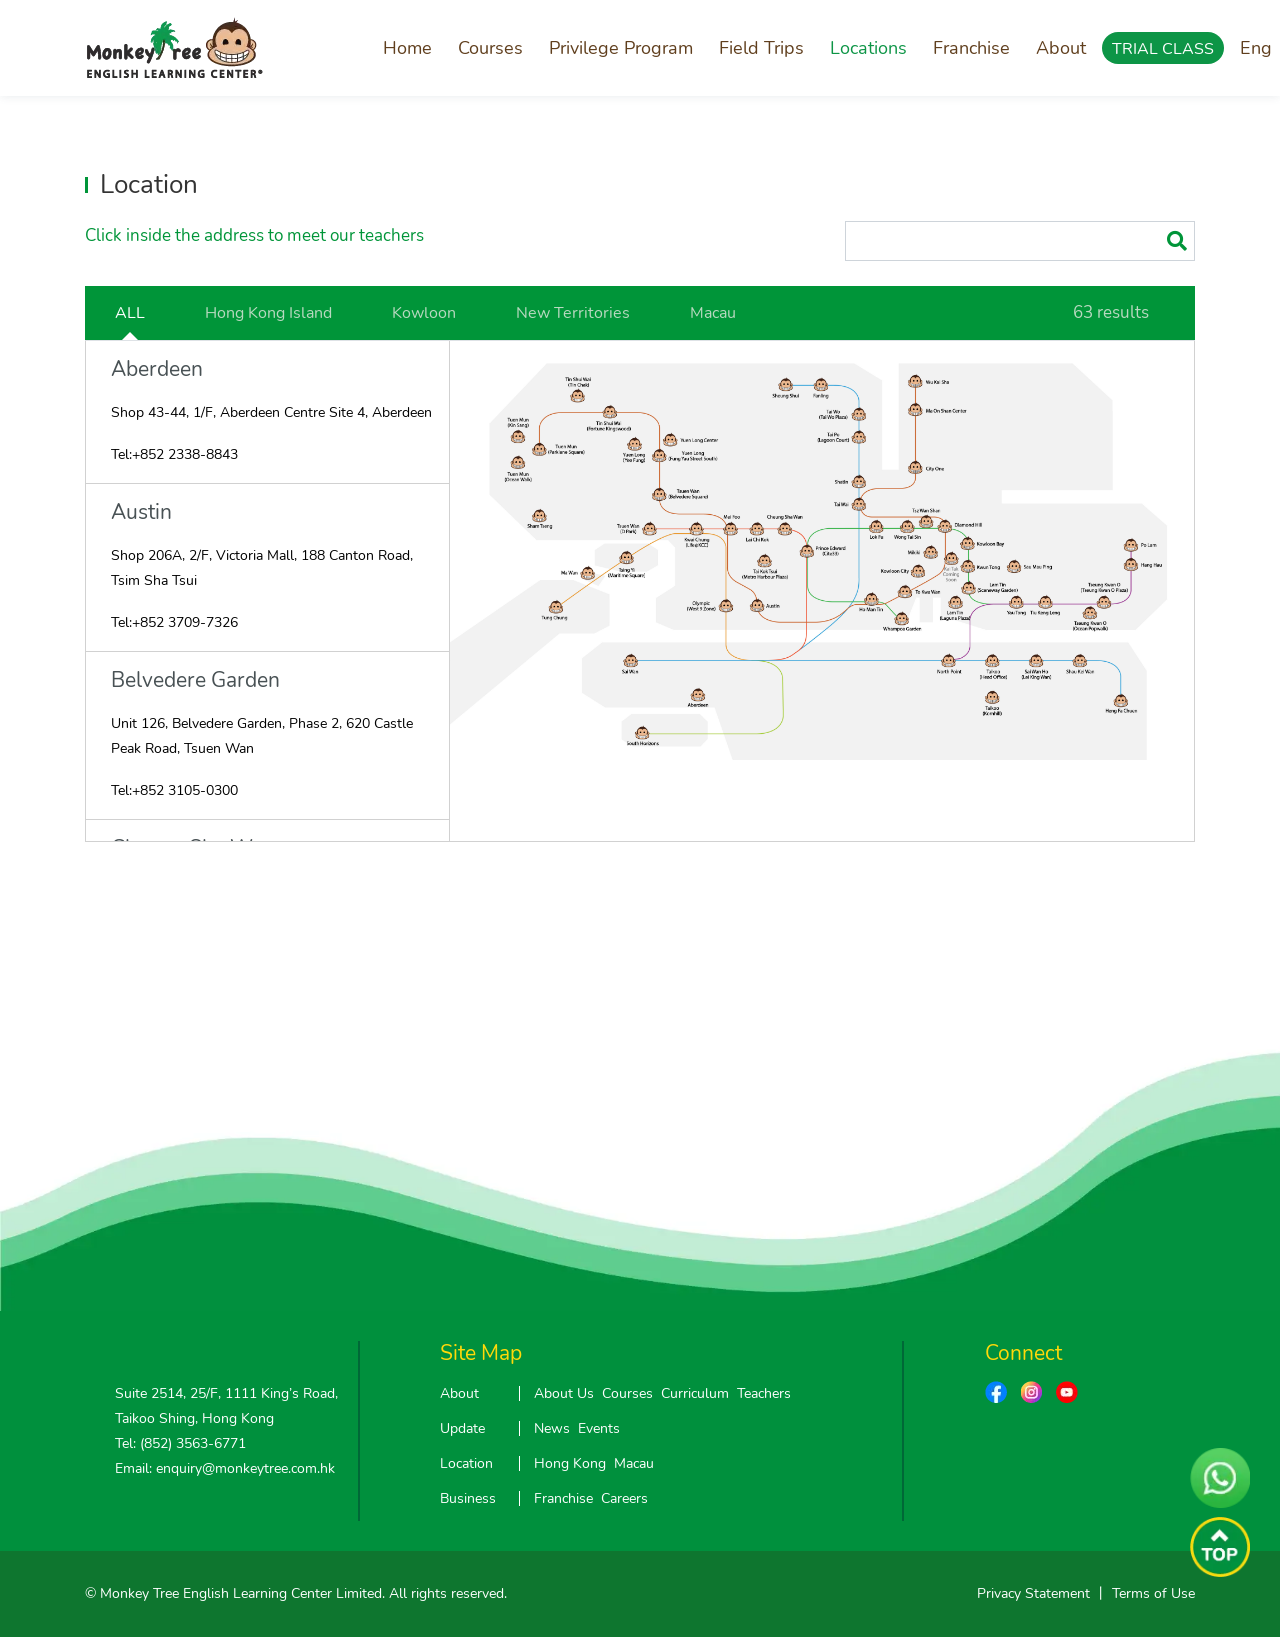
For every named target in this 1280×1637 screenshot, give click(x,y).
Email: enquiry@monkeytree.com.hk (225, 1468)
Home (407, 48)
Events (599, 1428)
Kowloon (424, 313)
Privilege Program (621, 48)
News (552, 1428)
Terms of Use (1153, 1593)
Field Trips (761, 48)
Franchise (971, 48)
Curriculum (695, 1393)
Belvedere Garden (195, 680)
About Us (564, 1393)
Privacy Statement (1033, 1593)
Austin (141, 512)
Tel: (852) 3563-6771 (180, 1443)
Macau (713, 313)
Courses (490, 48)
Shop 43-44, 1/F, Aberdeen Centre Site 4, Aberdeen (271, 412)
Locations (868, 48)
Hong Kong (570, 1463)
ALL (130, 313)
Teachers (764, 1393)
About (1061, 48)
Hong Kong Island (268, 313)
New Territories (573, 313)
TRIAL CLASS (1163, 49)
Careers (624, 1498)
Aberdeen (157, 369)
